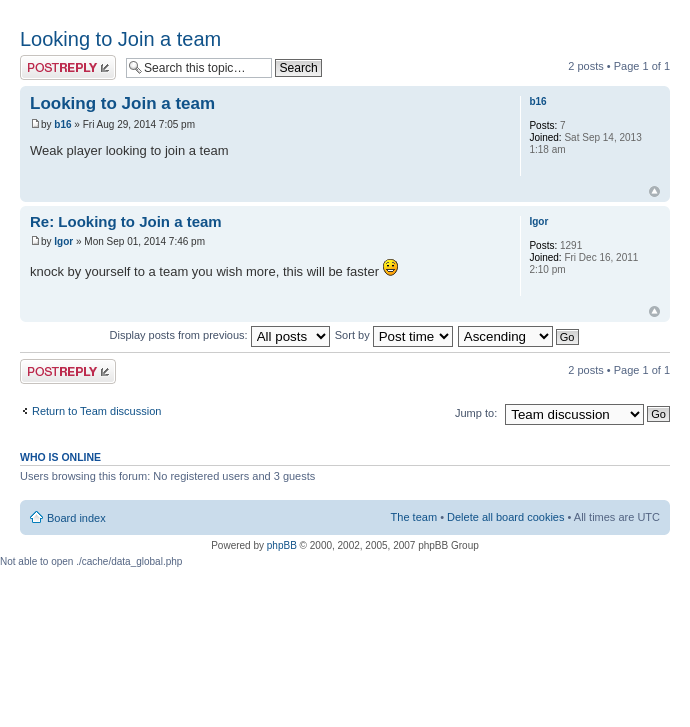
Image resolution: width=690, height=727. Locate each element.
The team (414, 517)
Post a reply (68, 67)
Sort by (394, 335)
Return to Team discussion (96, 411)
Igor (63, 241)
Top (654, 191)
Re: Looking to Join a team (126, 221)
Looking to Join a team (120, 39)
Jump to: (476, 413)
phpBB (282, 545)
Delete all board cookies (505, 517)
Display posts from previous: (220, 335)
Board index (76, 518)
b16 (62, 124)
